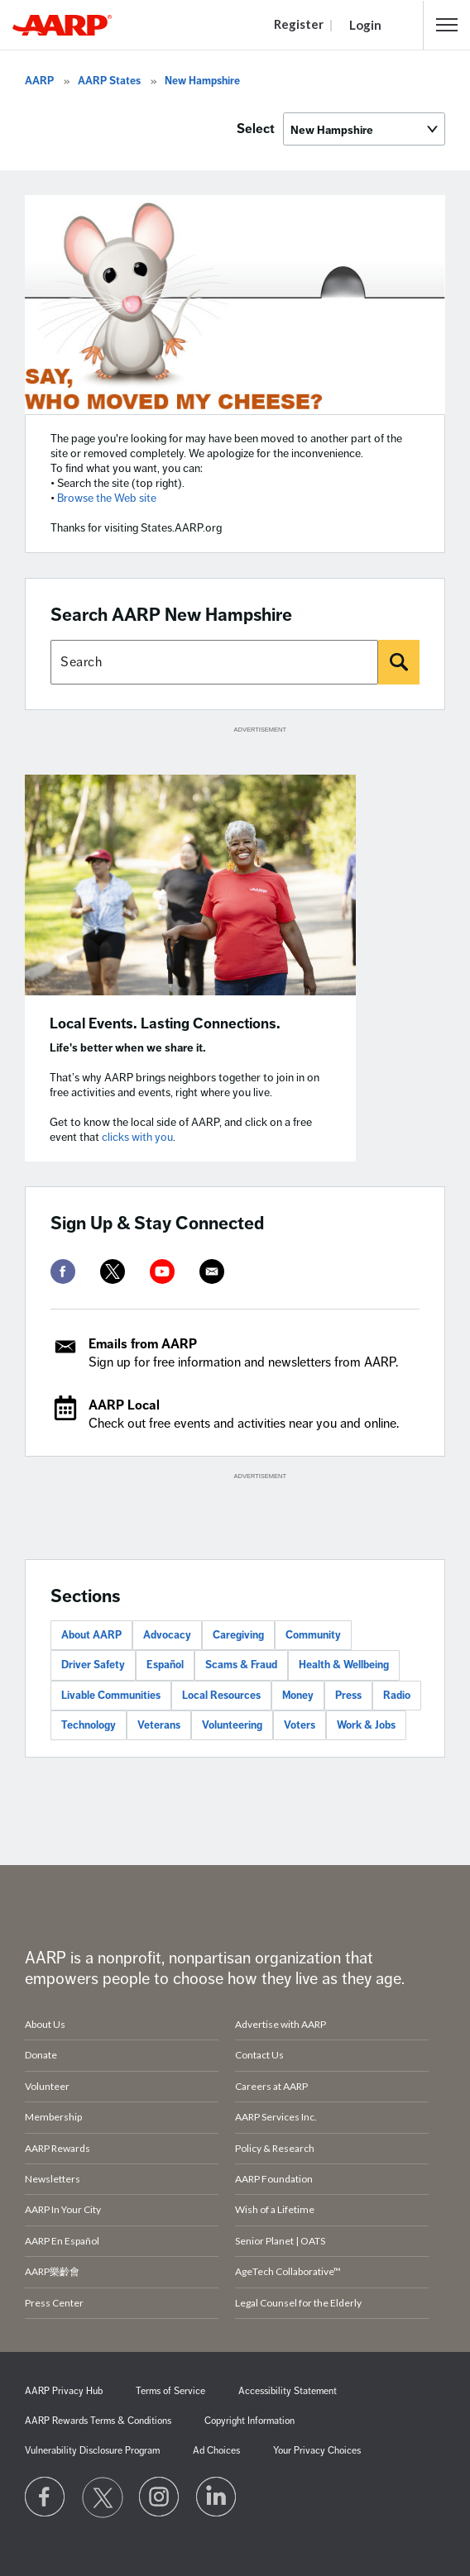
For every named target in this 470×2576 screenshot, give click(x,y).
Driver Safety (93, 1665)
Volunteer (47, 2086)
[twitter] (112, 1271)
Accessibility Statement (287, 2391)
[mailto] (211, 1271)
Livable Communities (111, 1695)
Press (348, 1695)
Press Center (54, 2303)
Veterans (158, 1725)
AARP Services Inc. (276, 2117)
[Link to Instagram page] (159, 2497)
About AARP (91, 1635)
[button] (447, 25)
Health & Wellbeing (344, 1665)
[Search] (399, 662)
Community (313, 1635)
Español (165, 1665)
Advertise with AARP (280, 2024)
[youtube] (162, 1271)
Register (299, 24)
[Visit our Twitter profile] (102, 2497)
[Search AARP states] (214, 662)
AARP (39, 81)
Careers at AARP (271, 2086)
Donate (41, 2055)
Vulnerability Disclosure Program (92, 2451)
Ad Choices (216, 2451)
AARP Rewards (57, 2148)
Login (365, 24)
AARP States (109, 81)
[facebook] (62, 1271)
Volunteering (232, 1725)
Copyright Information (249, 2421)
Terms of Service (170, 2391)
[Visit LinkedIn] (216, 2497)
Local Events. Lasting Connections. (165, 1023)
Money (298, 1695)
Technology (88, 1725)
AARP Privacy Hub (64, 2391)
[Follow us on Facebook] (45, 2497)
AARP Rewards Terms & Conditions (98, 2421)
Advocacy (167, 1635)
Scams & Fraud (241, 1665)
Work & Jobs (366, 1725)
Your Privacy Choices (317, 2451)
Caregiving (238, 1635)
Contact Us (259, 2055)
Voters (299, 1725)
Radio (396, 1695)
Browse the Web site (106, 498)
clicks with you (137, 1137)
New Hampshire (202, 81)
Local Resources (221, 1695)
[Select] (364, 128)
